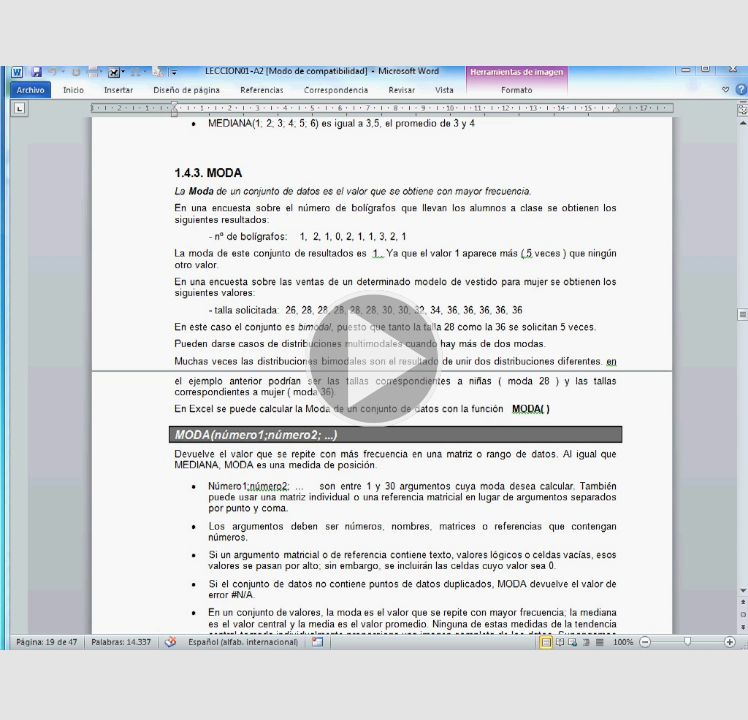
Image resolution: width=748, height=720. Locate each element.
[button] (374, 360)
